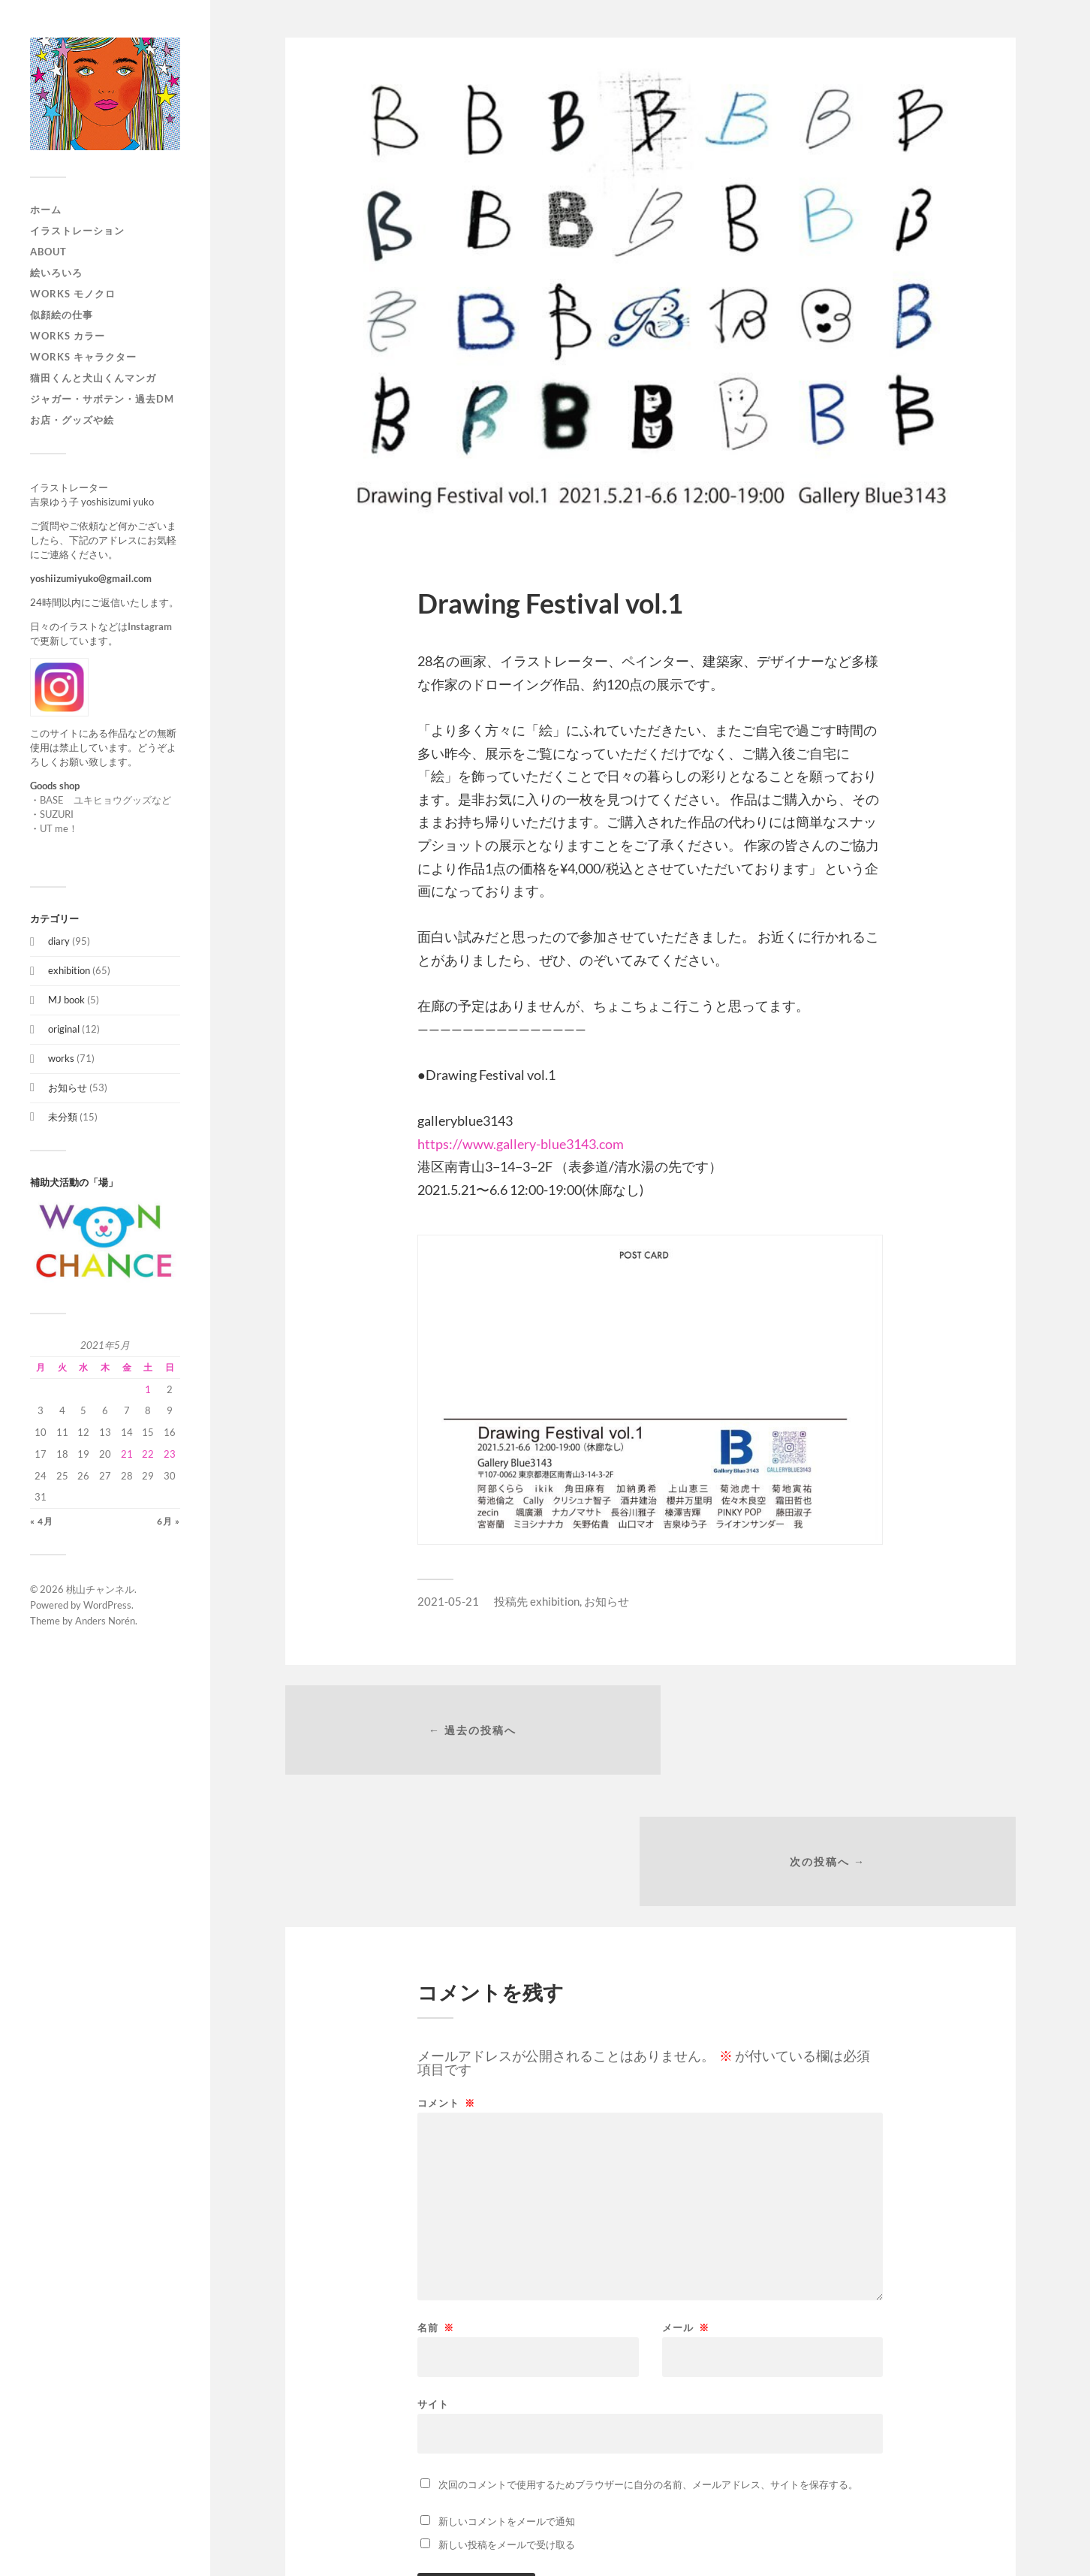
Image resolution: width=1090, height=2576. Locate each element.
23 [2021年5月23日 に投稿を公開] (170, 1454)
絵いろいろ (56, 273)
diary (59, 941)
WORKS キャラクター (83, 357)
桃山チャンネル (100, 1589)
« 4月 (41, 1521)
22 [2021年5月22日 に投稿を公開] (148, 1454)
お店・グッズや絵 (72, 420)
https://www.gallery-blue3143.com (520, 1144)
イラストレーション (77, 231)
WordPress (107, 1605)
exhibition (69, 970)
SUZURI (57, 814)
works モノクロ (73, 294)
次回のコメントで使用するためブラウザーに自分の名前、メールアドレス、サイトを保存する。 (648, 2356)
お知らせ (67, 1087)
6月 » (168, 1521)
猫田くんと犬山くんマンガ (93, 378)
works (61, 1058)
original (64, 1029)
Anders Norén (105, 1621)
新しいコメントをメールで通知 (506, 2393)
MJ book (66, 1000)
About (48, 252)
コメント (446, 1975)
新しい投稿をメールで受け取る (506, 2416)
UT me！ (59, 828)
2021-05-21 (448, 1601)
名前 (435, 2199)
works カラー (67, 336)
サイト (433, 2275)
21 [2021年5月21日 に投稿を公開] (127, 1454)
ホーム (46, 210)
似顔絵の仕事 (61, 315)
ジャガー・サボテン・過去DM (102, 399)
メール (685, 2199)
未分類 (62, 1117)
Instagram (150, 626)
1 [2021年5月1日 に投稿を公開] (148, 1389)
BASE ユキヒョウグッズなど (105, 800)
